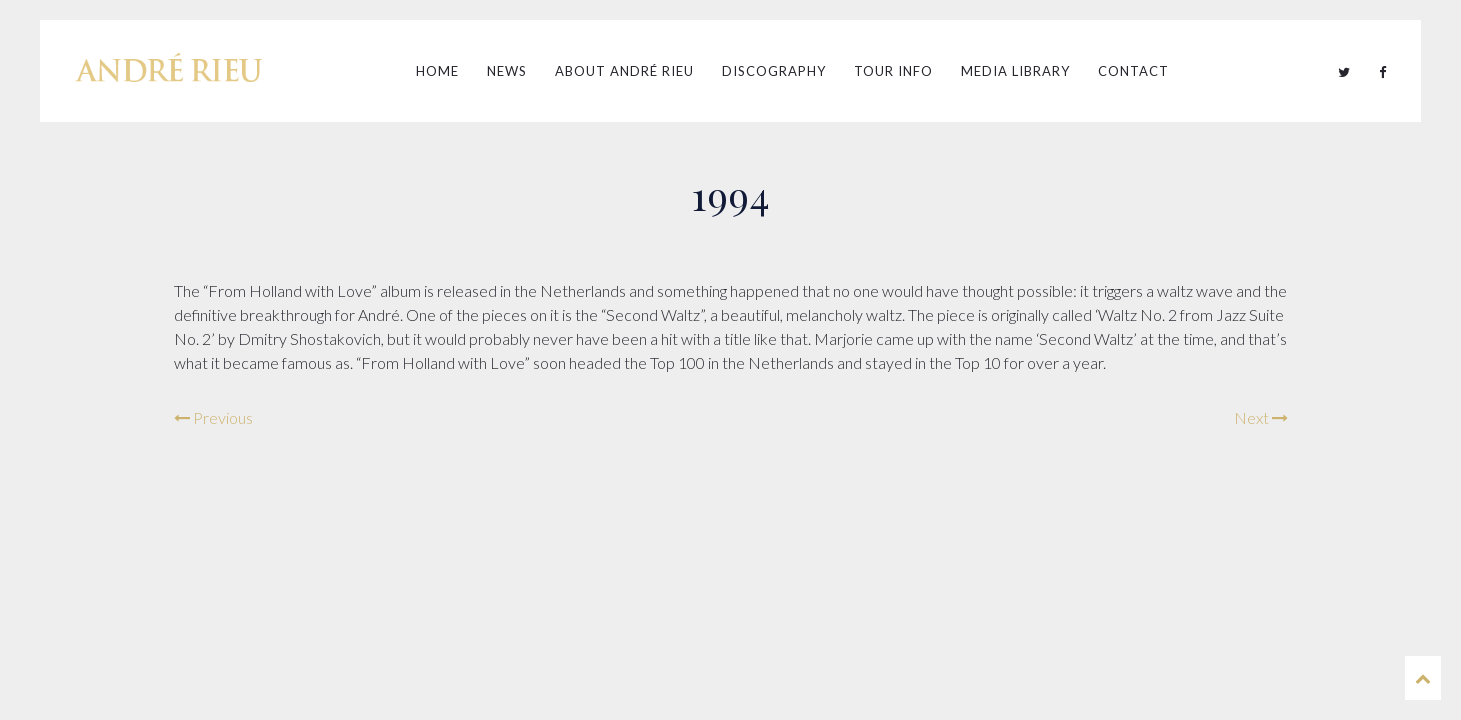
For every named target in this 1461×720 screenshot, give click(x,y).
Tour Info (893, 71)
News (507, 71)
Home (437, 71)
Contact (1133, 71)
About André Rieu (624, 71)
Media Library (1015, 71)
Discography (774, 71)
